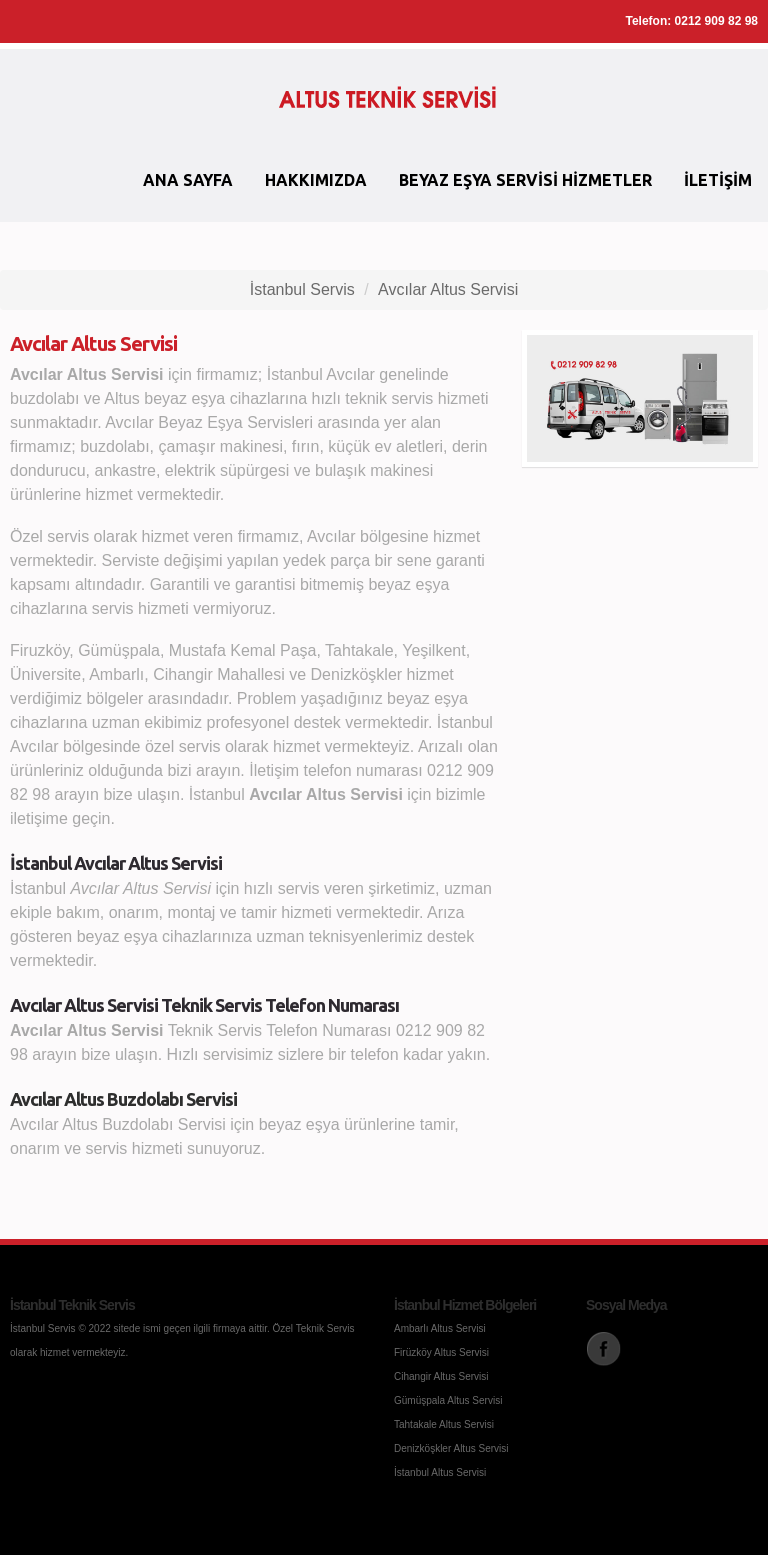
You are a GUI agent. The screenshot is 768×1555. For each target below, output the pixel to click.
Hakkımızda (316, 180)
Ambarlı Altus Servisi (440, 1328)
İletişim (718, 180)
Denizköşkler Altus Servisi (451, 1448)
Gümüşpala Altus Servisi (448, 1400)
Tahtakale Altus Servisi (444, 1424)
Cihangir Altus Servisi (441, 1376)
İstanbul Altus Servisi (440, 1472)
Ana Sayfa (188, 180)
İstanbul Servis (302, 289)
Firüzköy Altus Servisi (441, 1352)
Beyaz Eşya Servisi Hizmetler (525, 180)
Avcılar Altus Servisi (448, 289)
